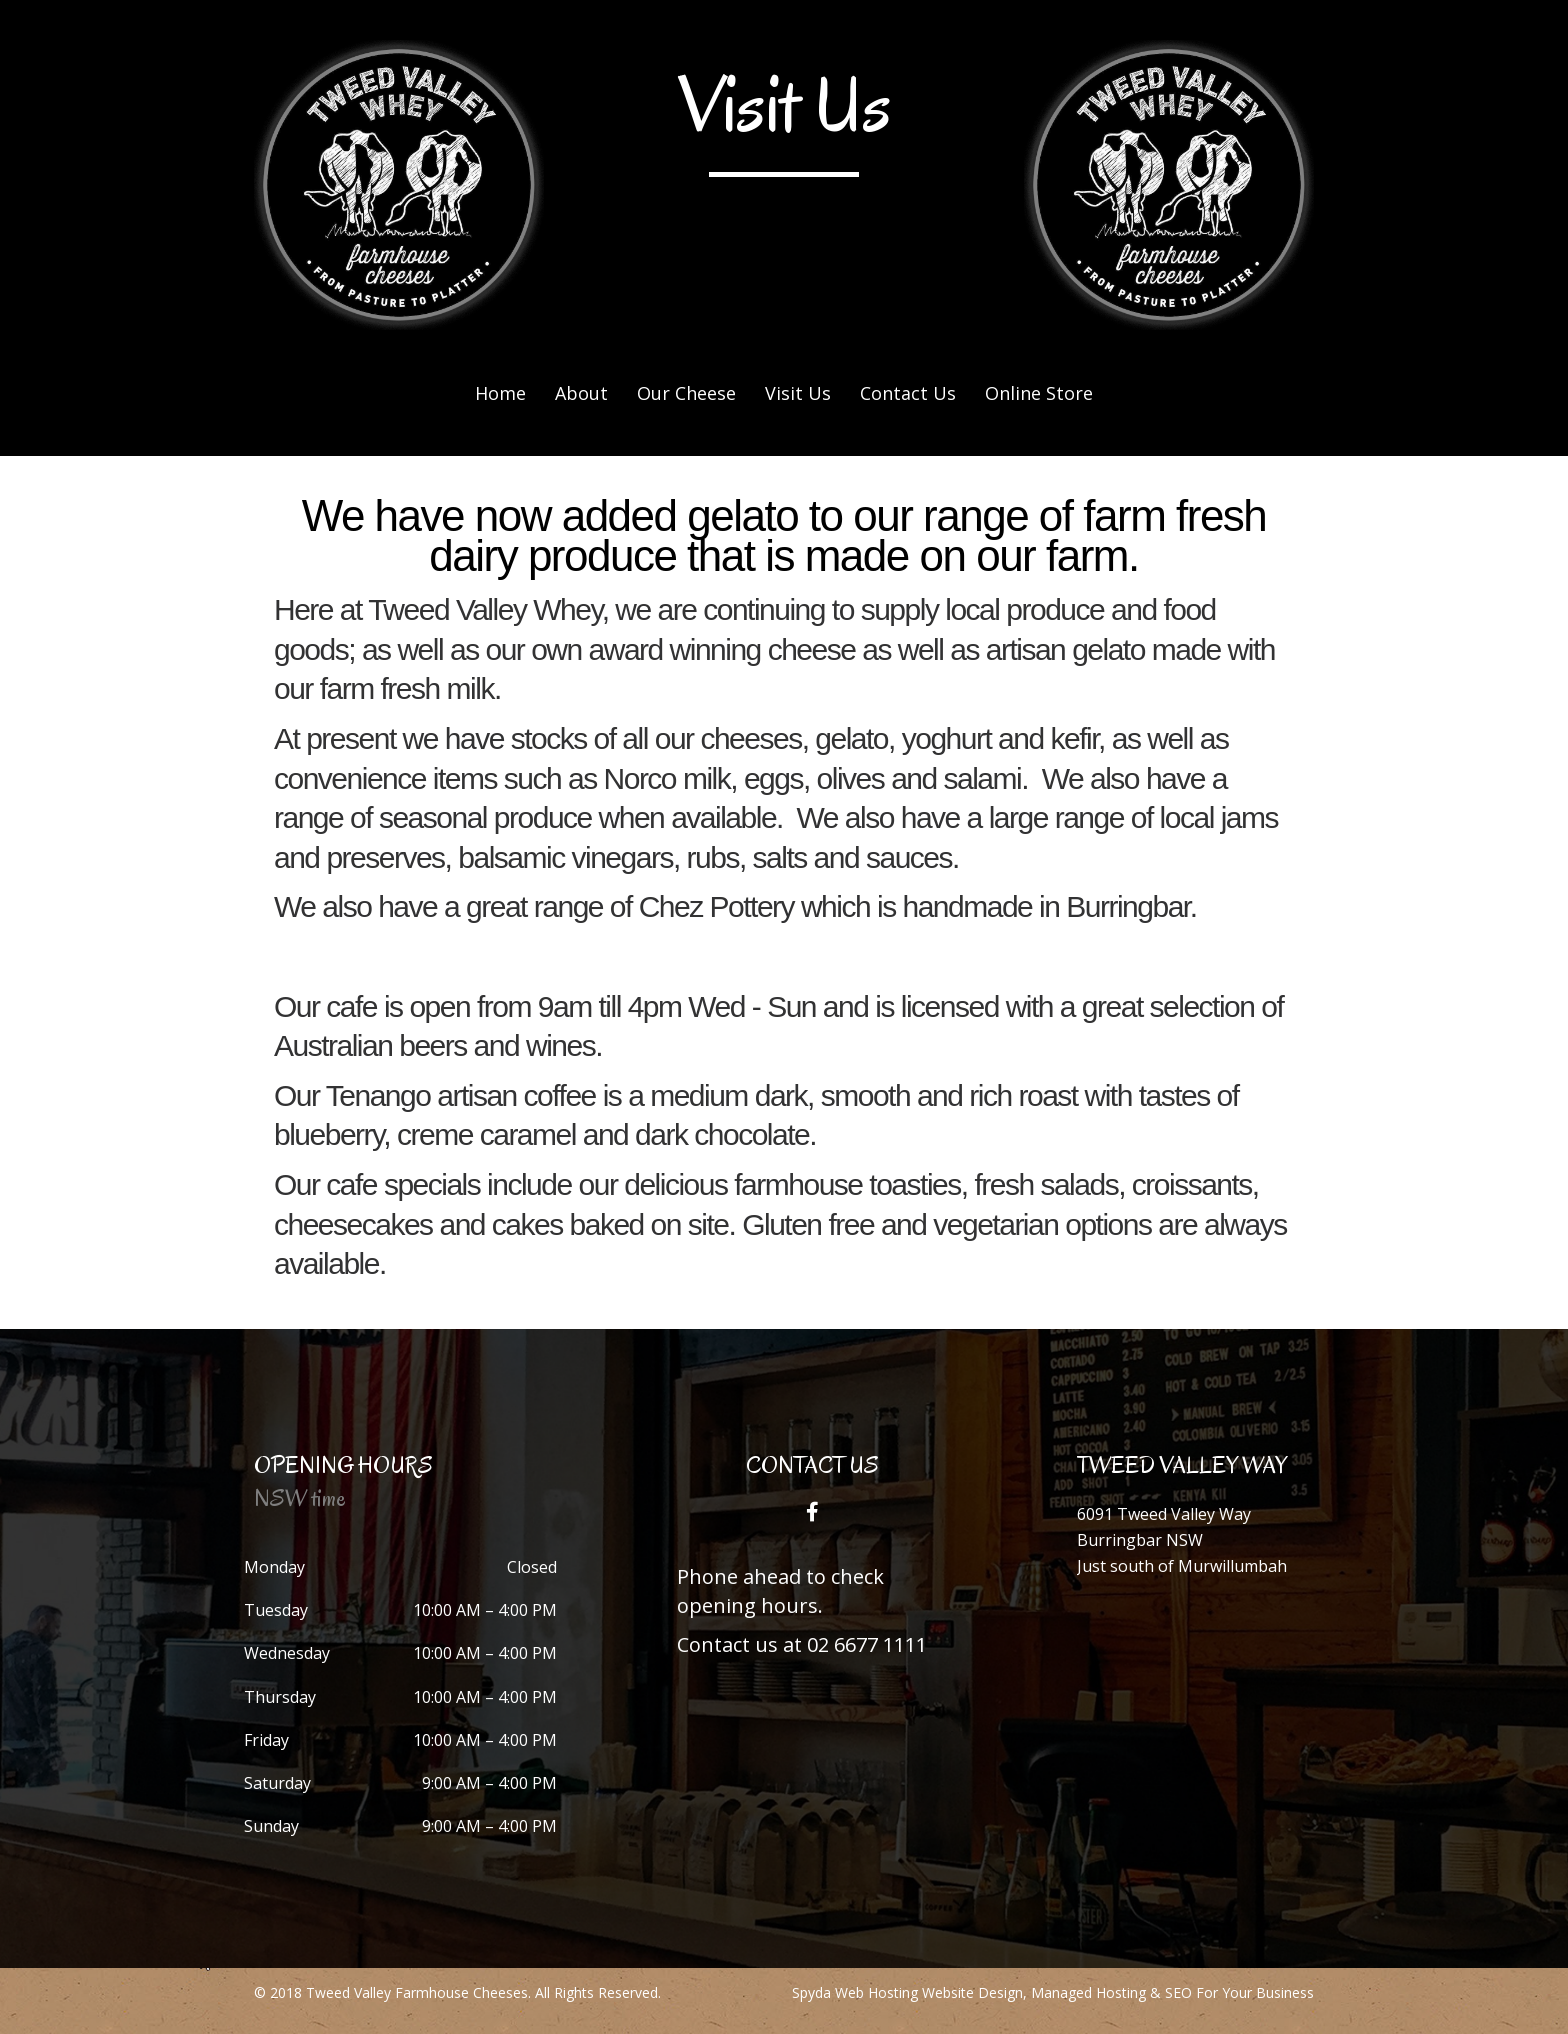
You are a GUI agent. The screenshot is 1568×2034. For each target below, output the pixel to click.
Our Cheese (686, 393)
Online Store (1039, 393)
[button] (812, 1512)
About (581, 393)
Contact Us (908, 393)
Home (500, 393)
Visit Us (798, 393)
